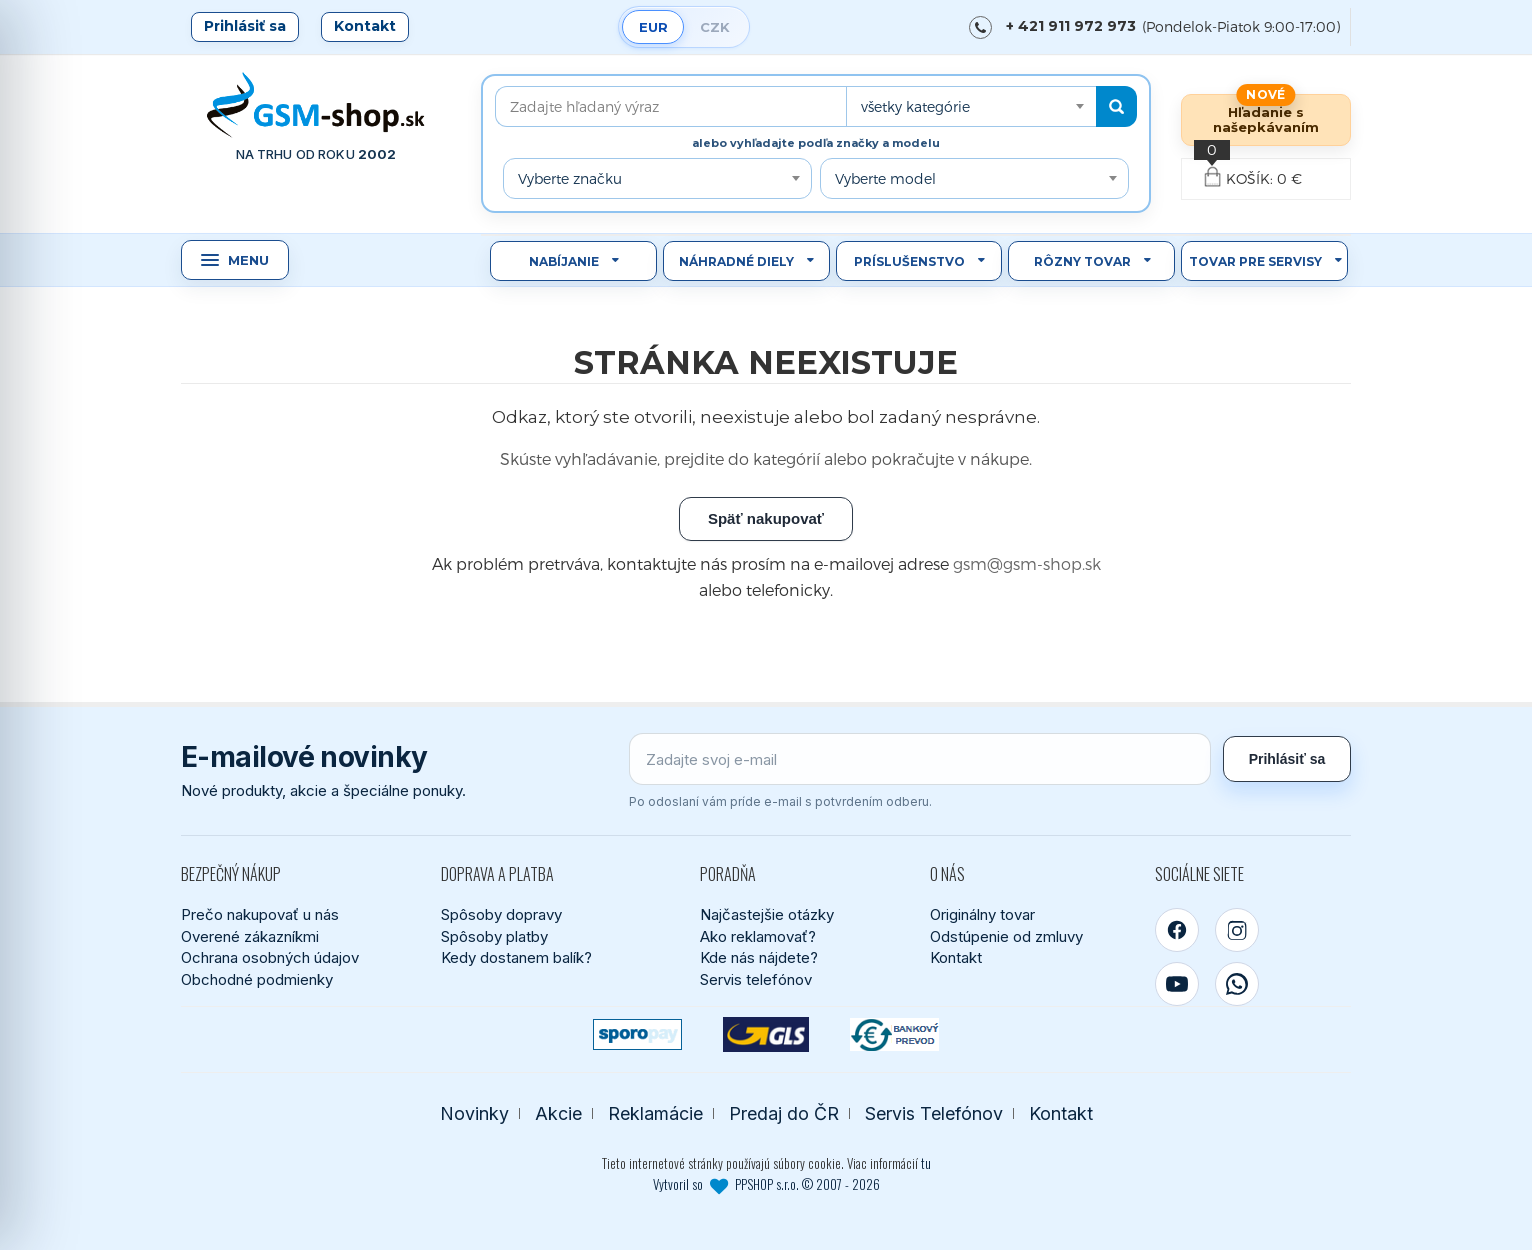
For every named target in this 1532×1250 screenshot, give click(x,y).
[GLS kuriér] (766, 1034)
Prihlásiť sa (245, 26)
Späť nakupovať (766, 518)
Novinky (474, 1113)
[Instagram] (1237, 930)
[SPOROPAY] (637, 1034)
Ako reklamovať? (758, 936)
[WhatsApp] (1237, 984)
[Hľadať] (1116, 106)
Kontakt (365, 26)
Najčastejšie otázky (767, 914)
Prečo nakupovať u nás (260, 914)
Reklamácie (655, 1113)
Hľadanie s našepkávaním (1266, 119)
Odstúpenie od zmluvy (1006, 936)
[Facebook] (1177, 930)
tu (926, 1163)
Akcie (558, 1113)
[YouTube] (1177, 984)
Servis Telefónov (934, 1113)
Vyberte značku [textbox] (570, 178)
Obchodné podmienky (257, 979)
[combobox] (971, 106)
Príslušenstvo (909, 261)
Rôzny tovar (1082, 261)
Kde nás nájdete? (759, 957)
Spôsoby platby (494, 936)
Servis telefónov (756, 979)
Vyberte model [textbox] (885, 178)
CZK (715, 27)
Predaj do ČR (784, 1113)
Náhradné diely (736, 261)
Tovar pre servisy (1255, 261)
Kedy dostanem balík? (516, 957)
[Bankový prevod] (894, 1034)
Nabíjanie (564, 261)
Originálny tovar (982, 914)
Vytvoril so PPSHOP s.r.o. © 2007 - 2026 (766, 1184)
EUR (653, 27)
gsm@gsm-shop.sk (1027, 563)
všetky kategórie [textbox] (915, 106)
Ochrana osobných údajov (270, 957)
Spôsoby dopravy (501, 914)
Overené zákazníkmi (250, 936)
